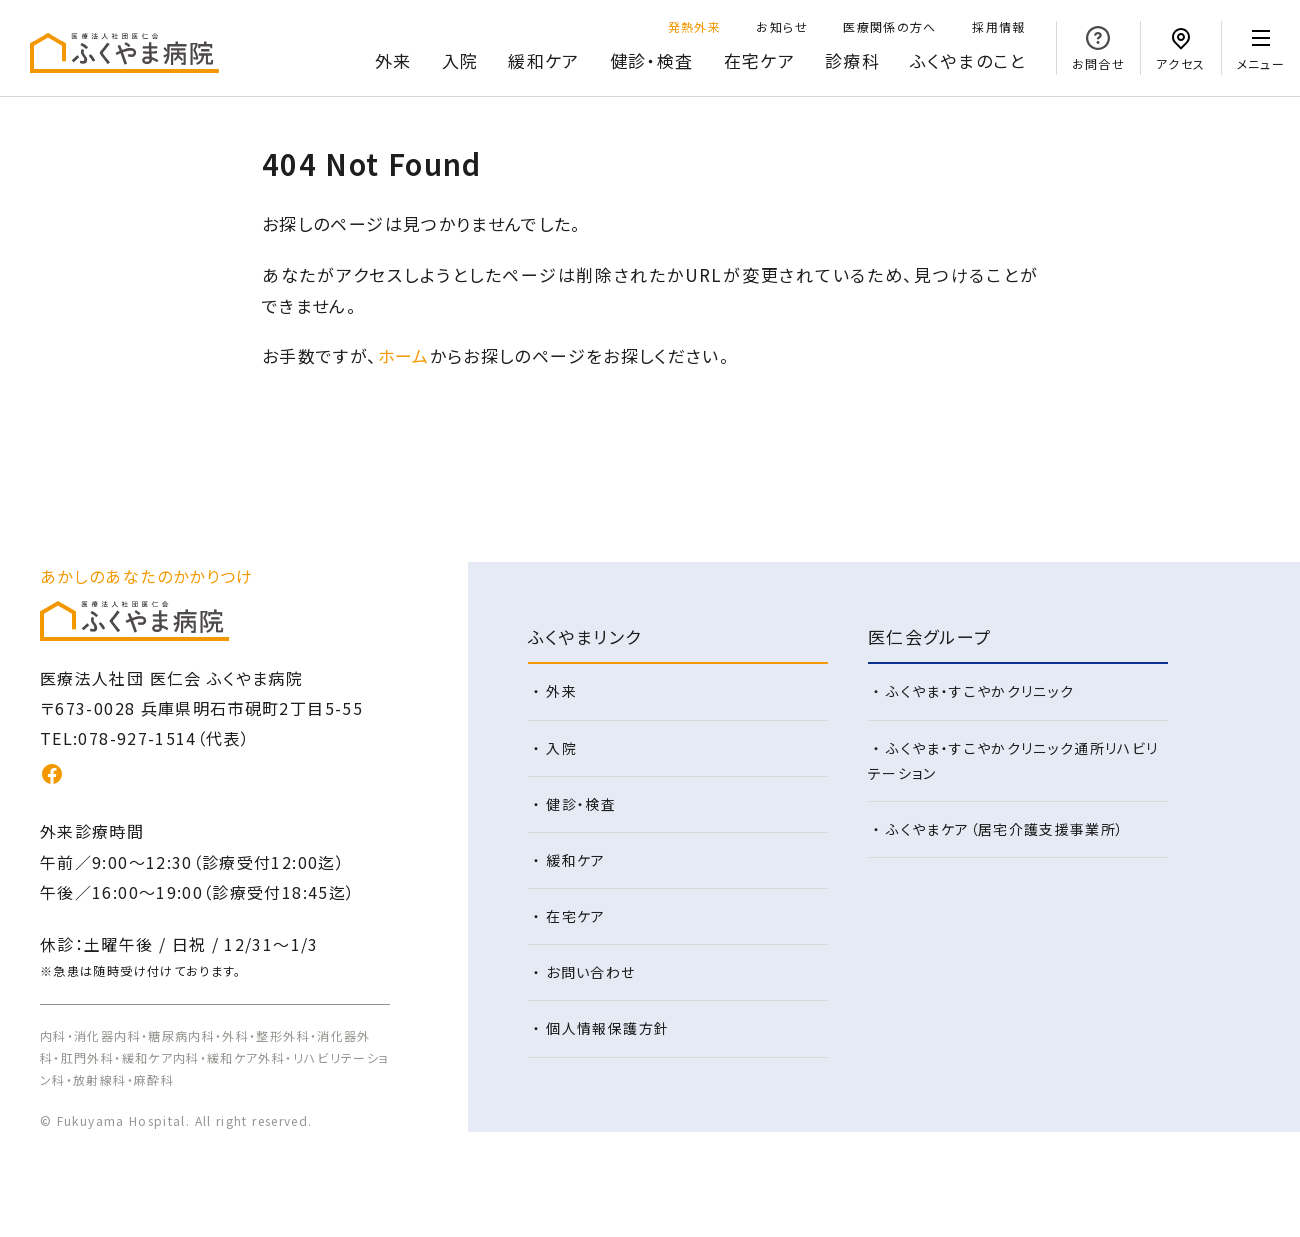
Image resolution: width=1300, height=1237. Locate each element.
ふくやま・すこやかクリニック (980, 691)
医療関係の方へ (890, 26)
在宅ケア (759, 60)
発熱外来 (694, 26)
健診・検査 (652, 60)
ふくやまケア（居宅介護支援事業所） (1005, 829)
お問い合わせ (590, 972)
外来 (393, 60)
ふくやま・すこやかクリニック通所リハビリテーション (1013, 760)
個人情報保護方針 (607, 1028)
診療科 (852, 60)
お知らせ (781, 26)
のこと (968, 61)
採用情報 (998, 26)
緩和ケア (543, 60)
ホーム (404, 355)
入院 (460, 60)
